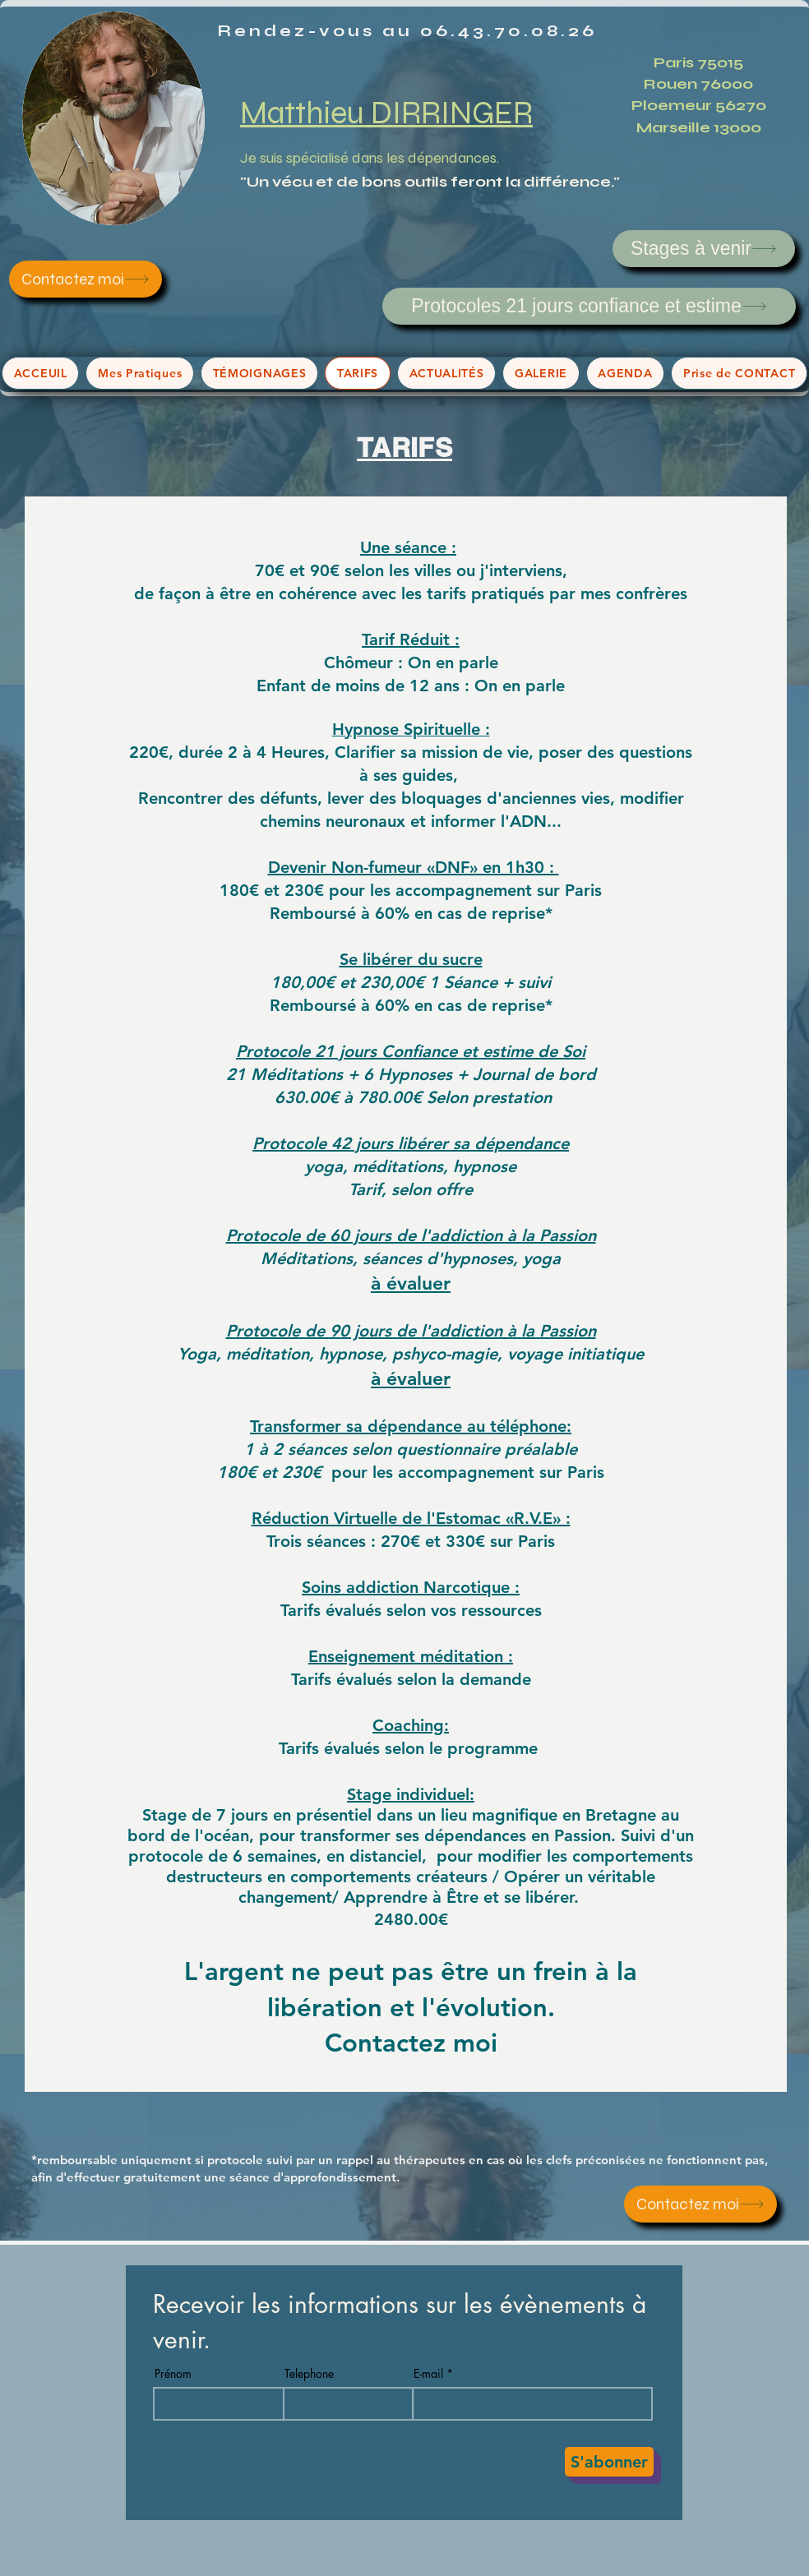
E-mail (428, 2374)
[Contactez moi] (85, 279)
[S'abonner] (609, 2462)
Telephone (309, 2374)
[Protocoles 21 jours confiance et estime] (589, 306)
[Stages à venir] (704, 248)
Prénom (173, 2374)
